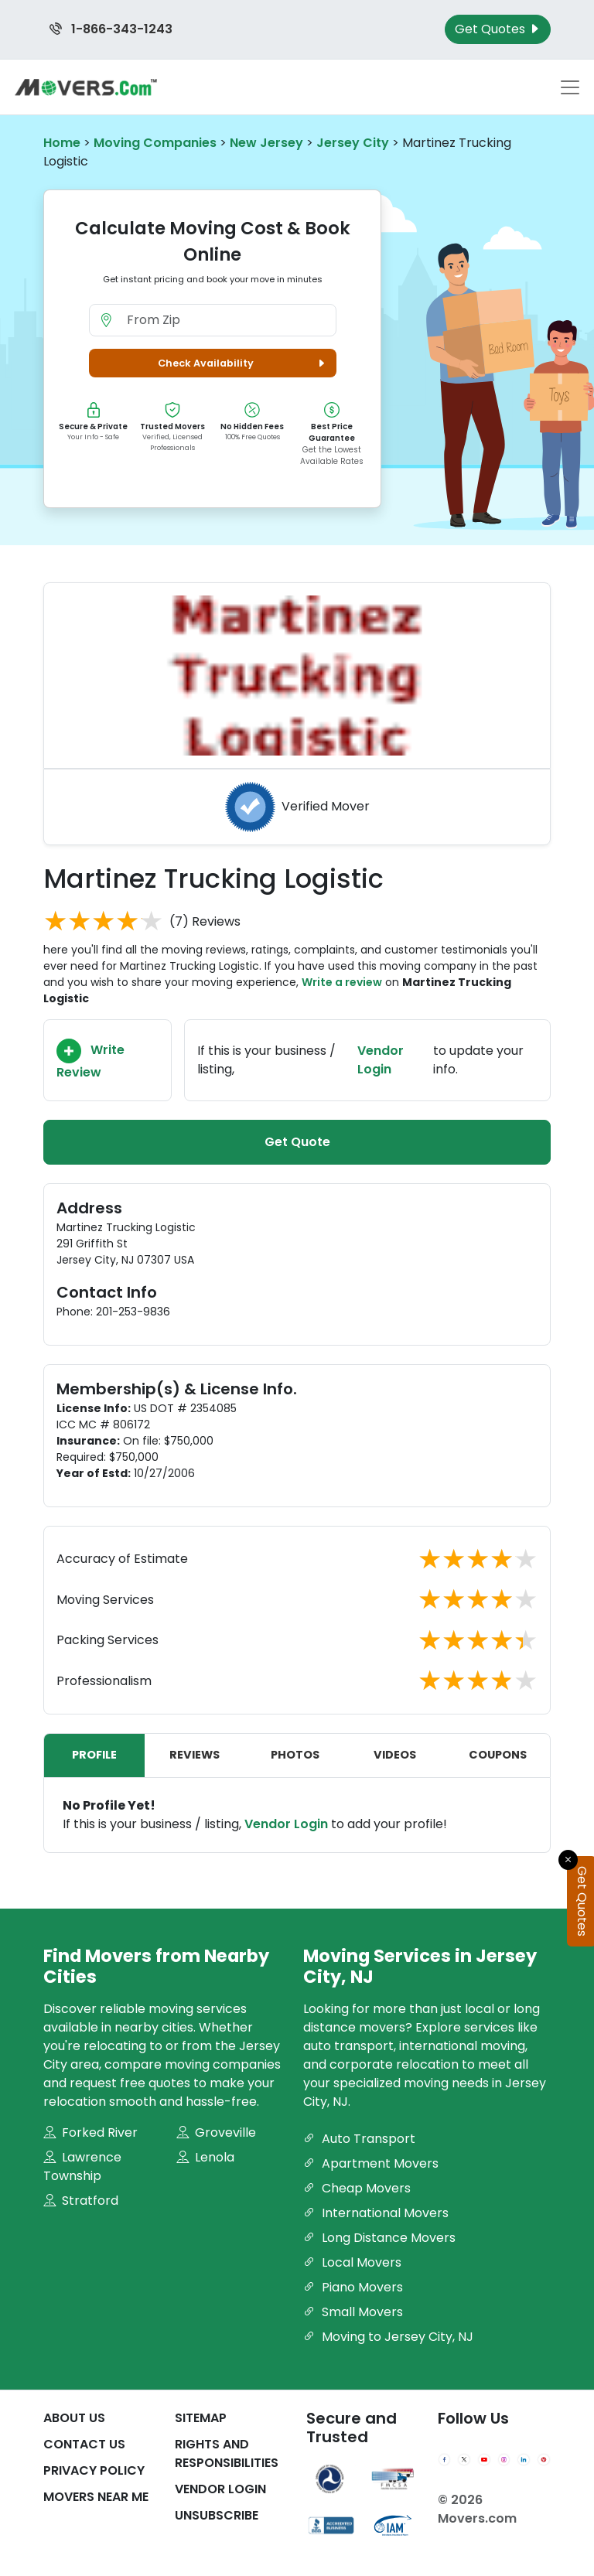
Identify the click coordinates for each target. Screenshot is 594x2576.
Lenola (205, 2157)
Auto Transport (359, 2139)
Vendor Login (286, 1824)
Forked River (90, 2132)
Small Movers (353, 2312)
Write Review (90, 1060)
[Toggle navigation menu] (570, 87)
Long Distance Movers (379, 2238)
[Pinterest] (544, 2459)
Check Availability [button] (243, 363)
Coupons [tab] (498, 1754)
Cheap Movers (357, 2188)
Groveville (216, 2132)
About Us (74, 2418)
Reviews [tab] (194, 1754)
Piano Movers (353, 2287)
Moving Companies (155, 143)
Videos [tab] (395, 1754)
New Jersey (266, 143)
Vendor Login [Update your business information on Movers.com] (380, 1060)
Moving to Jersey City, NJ (388, 2337)
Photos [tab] (295, 1754)
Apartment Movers (371, 2163)
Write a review (342, 982)
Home (61, 143)
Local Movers (352, 2262)
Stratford (80, 2200)
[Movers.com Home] (85, 87)
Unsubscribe (216, 2515)
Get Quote (297, 1142)
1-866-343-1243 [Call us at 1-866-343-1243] (111, 29)
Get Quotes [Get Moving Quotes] (498, 29)
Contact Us (84, 2444)
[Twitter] (464, 2459)
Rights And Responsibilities (226, 2453)
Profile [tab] (94, 1754)
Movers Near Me (95, 2497)
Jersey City (352, 143)
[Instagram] (504, 2459)
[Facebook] (445, 2459)
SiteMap (201, 2418)
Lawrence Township (82, 2166)
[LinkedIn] (524, 2459)
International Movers (376, 2213)
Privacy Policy (94, 2470)
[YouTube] (484, 2459)
